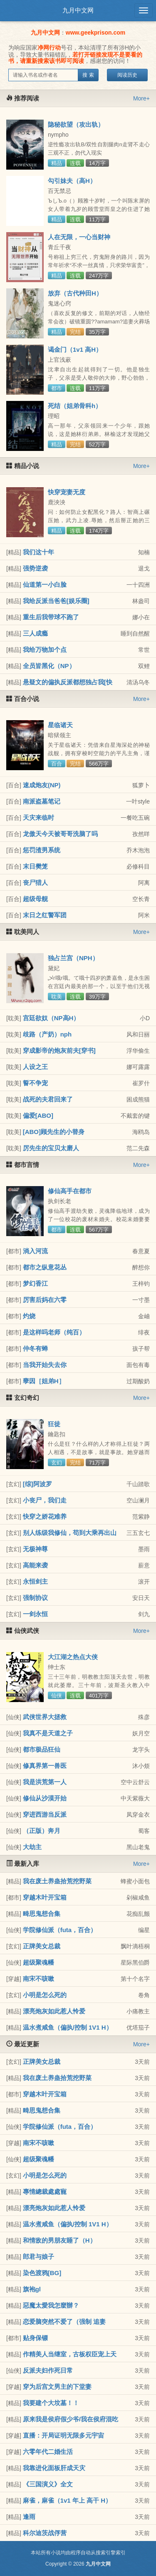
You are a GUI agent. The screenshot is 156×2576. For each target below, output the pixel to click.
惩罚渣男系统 (41, 850)
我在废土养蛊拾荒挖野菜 (57, 1881)
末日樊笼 (35, 866)
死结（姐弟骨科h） (75, 405)
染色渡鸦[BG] (42, 2272)
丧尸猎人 (35, 882)
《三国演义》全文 (48, 2484)
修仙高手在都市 (70, 1190)
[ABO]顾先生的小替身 (53, 1131)
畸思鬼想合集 (41, 1913)
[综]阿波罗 (37, 1483)
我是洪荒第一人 (45, 1781)
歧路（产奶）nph (47, 1034)
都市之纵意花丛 (45, 1267)
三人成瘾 (35, 633)
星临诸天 (60, 724)
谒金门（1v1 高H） (75, 349)
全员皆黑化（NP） (49, 665)
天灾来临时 (38, 817)
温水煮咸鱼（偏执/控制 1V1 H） (67, 2027)
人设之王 (35, 1066)
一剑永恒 (35, 1613)
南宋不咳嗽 (38, 1978)
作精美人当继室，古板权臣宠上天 (69, 2354)
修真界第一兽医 (45, 1765)
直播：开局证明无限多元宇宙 (63, 2435)
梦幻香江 (35, 1283)
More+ (141, 98)
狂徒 (54, 1423)
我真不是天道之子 (48, 1733)
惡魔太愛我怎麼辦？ (51, 2305)
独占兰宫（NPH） (73, 957)
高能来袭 (35, 1565)
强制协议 (35, 1597)
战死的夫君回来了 (48, 1099)
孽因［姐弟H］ (44, 1380)
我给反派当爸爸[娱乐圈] (56, 600)
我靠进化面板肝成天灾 (54, 2467)
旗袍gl (32, 2289)
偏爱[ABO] (38, 1115)
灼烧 (29, 1315)
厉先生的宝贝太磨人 (51, 1148)
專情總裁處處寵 (45, 2191)
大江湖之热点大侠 (73, 1656)
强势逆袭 (35, 568)
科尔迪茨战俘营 (45, 2532)
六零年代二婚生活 (48, 2451)
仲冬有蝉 (35, 1348)
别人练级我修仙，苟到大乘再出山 (69, 1532)
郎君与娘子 (38, 2256)
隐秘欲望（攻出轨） (76, 124)
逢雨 (29, 2516)
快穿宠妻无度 (66, 492)
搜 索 (88, 75)
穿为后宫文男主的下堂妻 (57, 2386)
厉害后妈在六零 (45, 1299)
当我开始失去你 (45, 1364)
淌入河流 (35, 1250)
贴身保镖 (35, 2337)
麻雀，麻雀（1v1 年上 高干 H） (67, 2500)
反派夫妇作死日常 (48, 2370)
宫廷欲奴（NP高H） (51, 1017)
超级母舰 (35, 898)
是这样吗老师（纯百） (54, 1332)
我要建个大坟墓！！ (51, 2402)
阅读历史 (127, 75)
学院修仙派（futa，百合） (60, 1929)
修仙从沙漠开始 (45, 1798)
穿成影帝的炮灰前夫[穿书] (59, 1050)
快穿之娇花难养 (45, 1516)
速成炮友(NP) (42, 785)
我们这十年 (38, 552)
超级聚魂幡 (38, 1962)
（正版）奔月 (41, 1830)
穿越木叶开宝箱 (45, 1897)
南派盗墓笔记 (41, 801)
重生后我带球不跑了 (51, 617)
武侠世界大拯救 (45, 1716)
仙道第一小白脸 (45, 584)
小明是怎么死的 (45, 1994)
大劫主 (32, 1846)
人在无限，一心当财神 (79, 236)
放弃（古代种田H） (75, 293)
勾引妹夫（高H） (72, 180)
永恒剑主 (35, 1581)
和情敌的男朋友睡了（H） (59, 2240)
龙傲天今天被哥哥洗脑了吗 (60, 833)
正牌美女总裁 (41, 1946)
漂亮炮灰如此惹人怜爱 (54, 2011)
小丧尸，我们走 (45, 1500)
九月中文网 (78, 10)
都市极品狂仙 (41, 1749)
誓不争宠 (35, 1082)
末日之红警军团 (45, 915)
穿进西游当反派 (45, 1814)
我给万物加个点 (45, 649)
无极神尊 (35, 1548)
